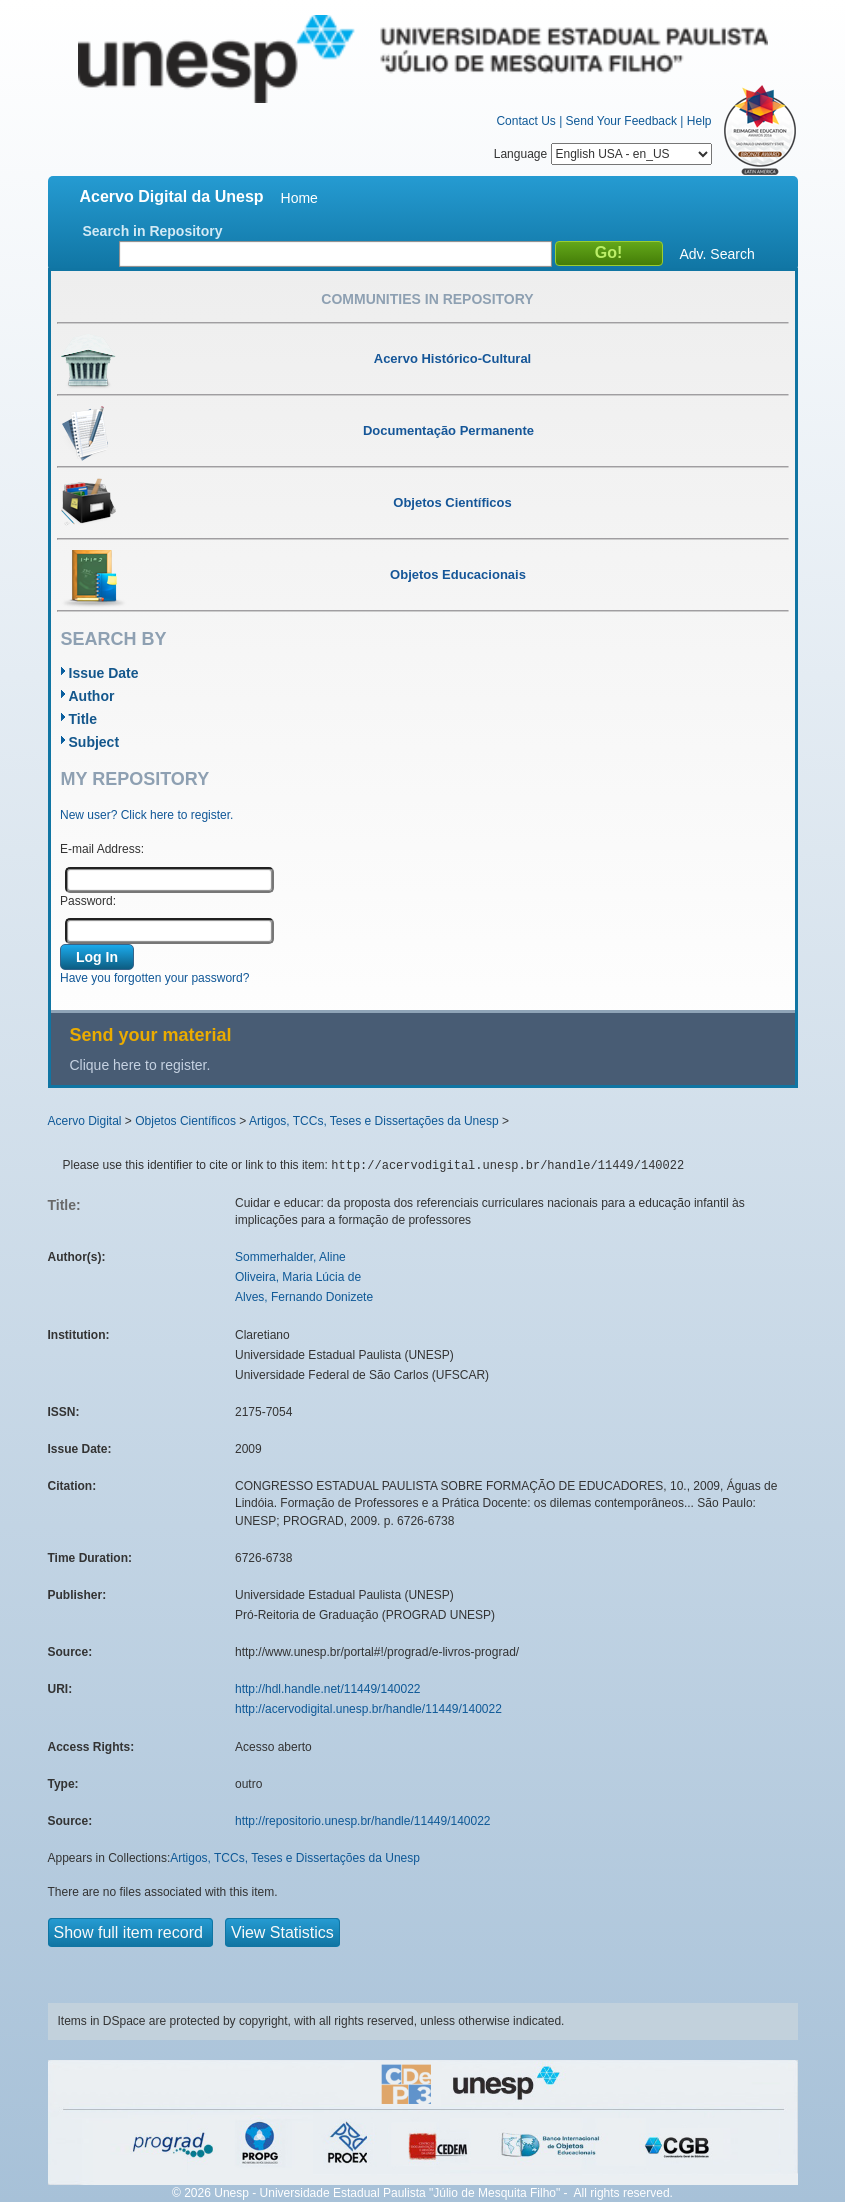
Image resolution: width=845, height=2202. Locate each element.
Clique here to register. (140, 1065)
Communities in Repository (427, 299)
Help (699, 121)
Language (603, 154)
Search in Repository (153, 231)
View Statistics (282, 1932)
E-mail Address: (102, 849)
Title (83, 719)
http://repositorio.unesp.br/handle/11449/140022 (363, 1821)
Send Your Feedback (621, 121)
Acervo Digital (85, 1121)
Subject (94, 742)
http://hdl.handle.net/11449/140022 (328, 1689)
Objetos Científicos (185, 1121)
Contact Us (525, 121)
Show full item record (131, 1932)
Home (299, 198)
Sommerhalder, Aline (290, 1257)
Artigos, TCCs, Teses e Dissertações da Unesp (374, 1121)
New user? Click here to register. (146, 815)
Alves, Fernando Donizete (304, 1297)
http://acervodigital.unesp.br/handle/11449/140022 (368, 1709)
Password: (88, 901)
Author (92, 696)
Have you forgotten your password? (154, 978)
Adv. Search (717, 254)
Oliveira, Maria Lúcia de (298, 1277)
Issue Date (104, 673)
